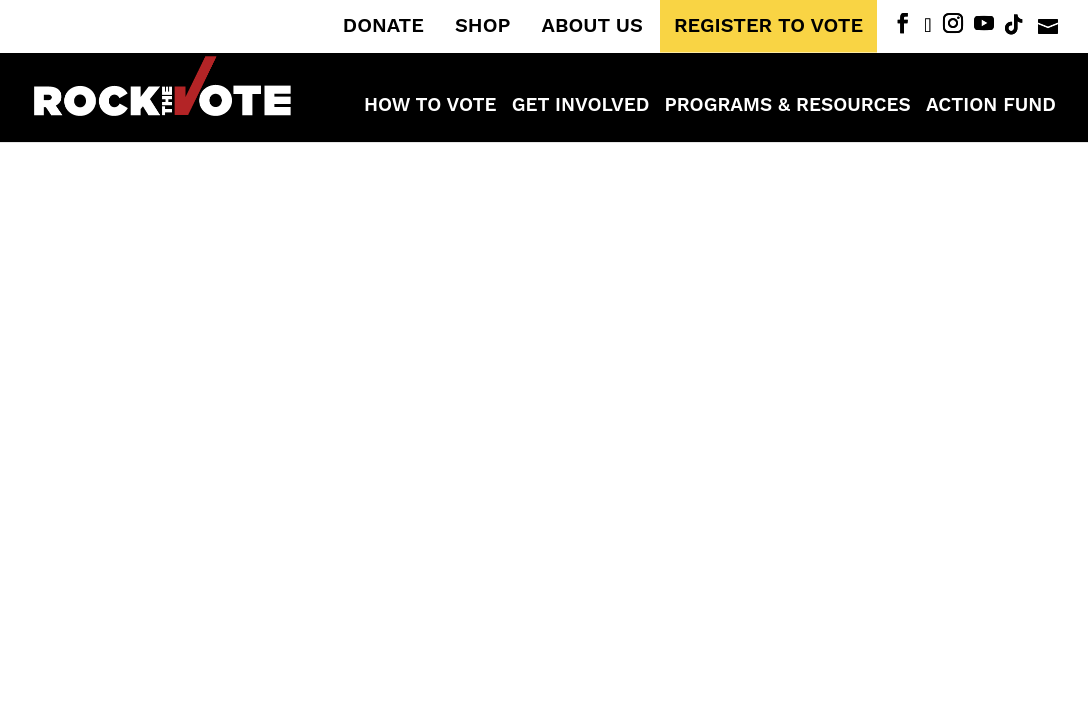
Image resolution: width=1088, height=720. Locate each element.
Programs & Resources (788, 107)
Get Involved (581, 107)
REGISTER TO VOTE (768, 26)
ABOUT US (592, 26)
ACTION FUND (991, 107)
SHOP (482, 26)
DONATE (383, 26)
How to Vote (430, 107)
